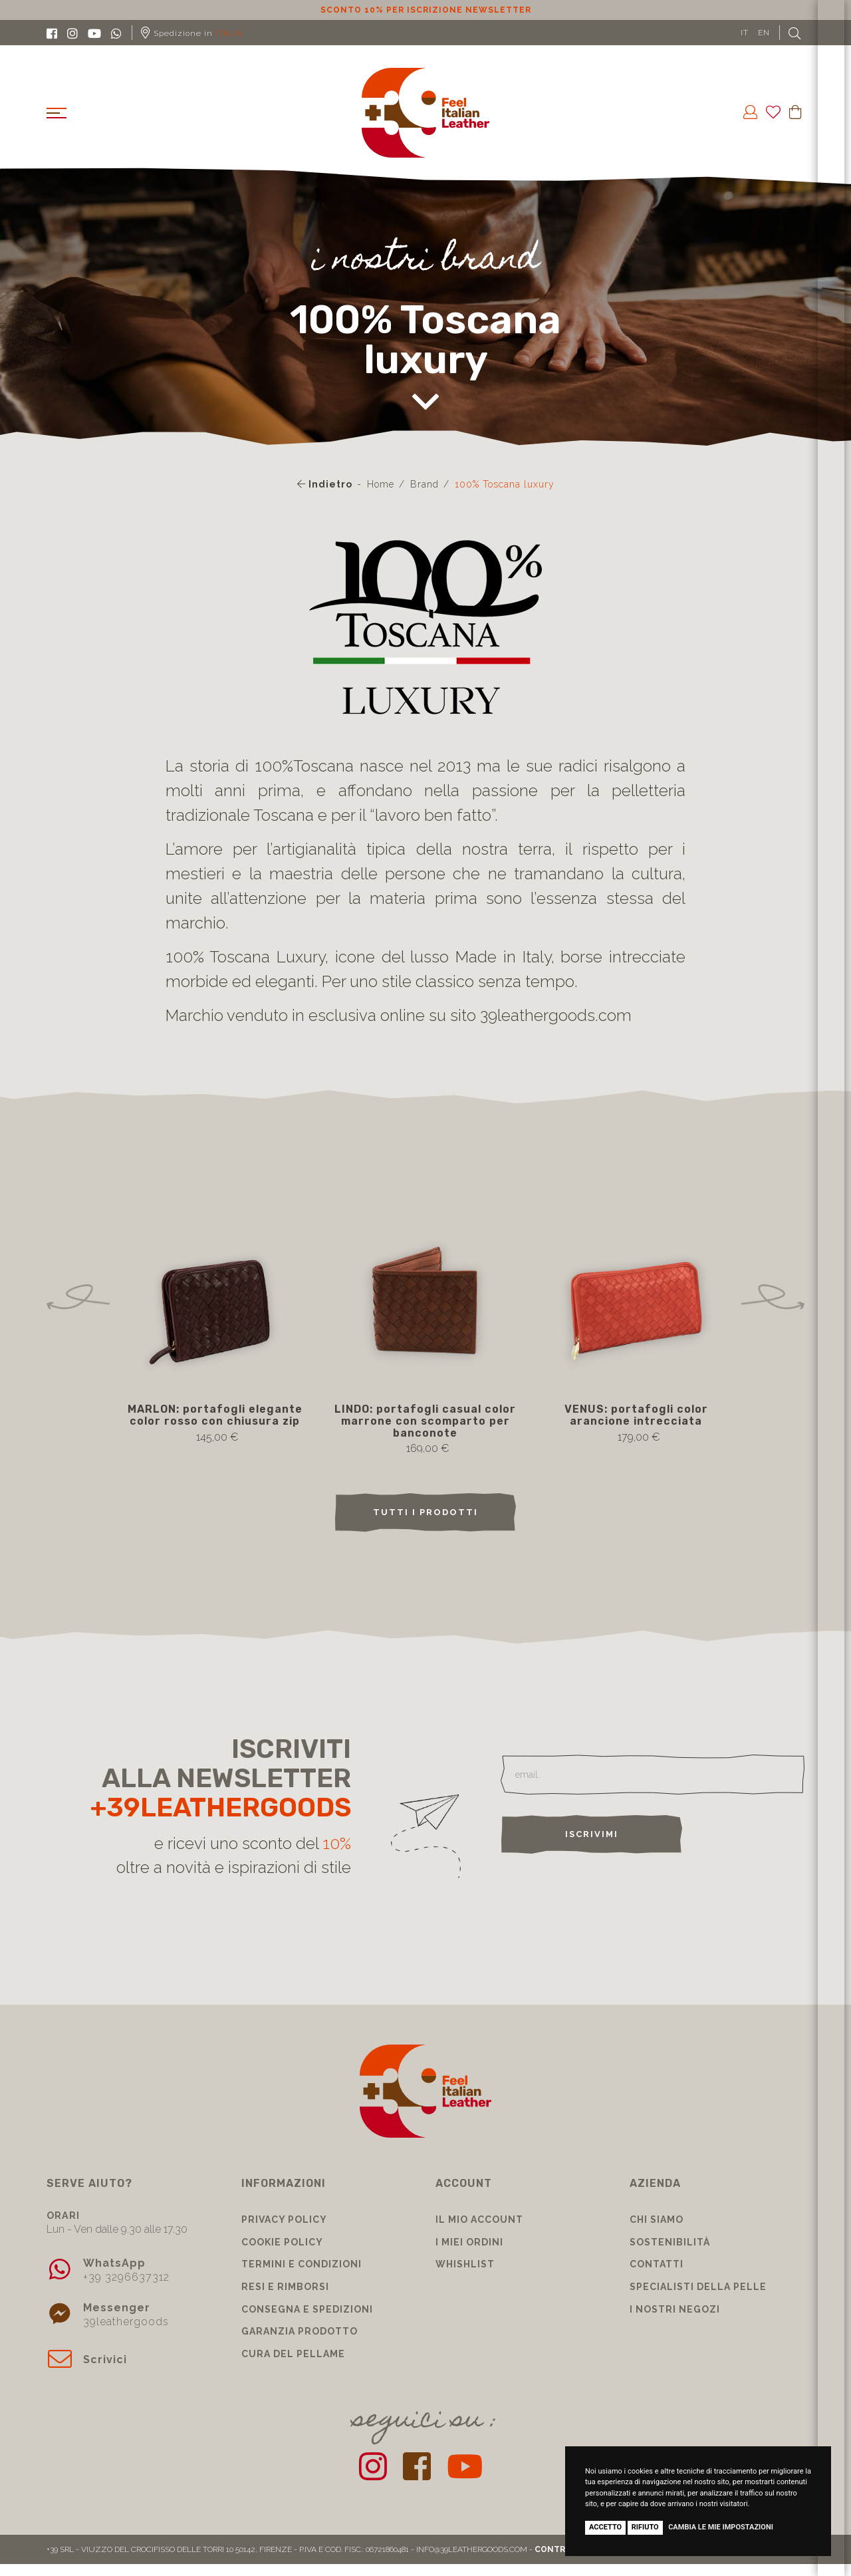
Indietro (324, 484)
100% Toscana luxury (504, 484)
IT (745, 32)
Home (380, 484)
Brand (424, 484)
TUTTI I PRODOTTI (425, 1512)
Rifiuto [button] (645, 2527)
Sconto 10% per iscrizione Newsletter (425, 10)
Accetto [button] (605, 2527)
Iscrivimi (591, 1834)
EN (764, 32)
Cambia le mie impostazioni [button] (720, 2527)
